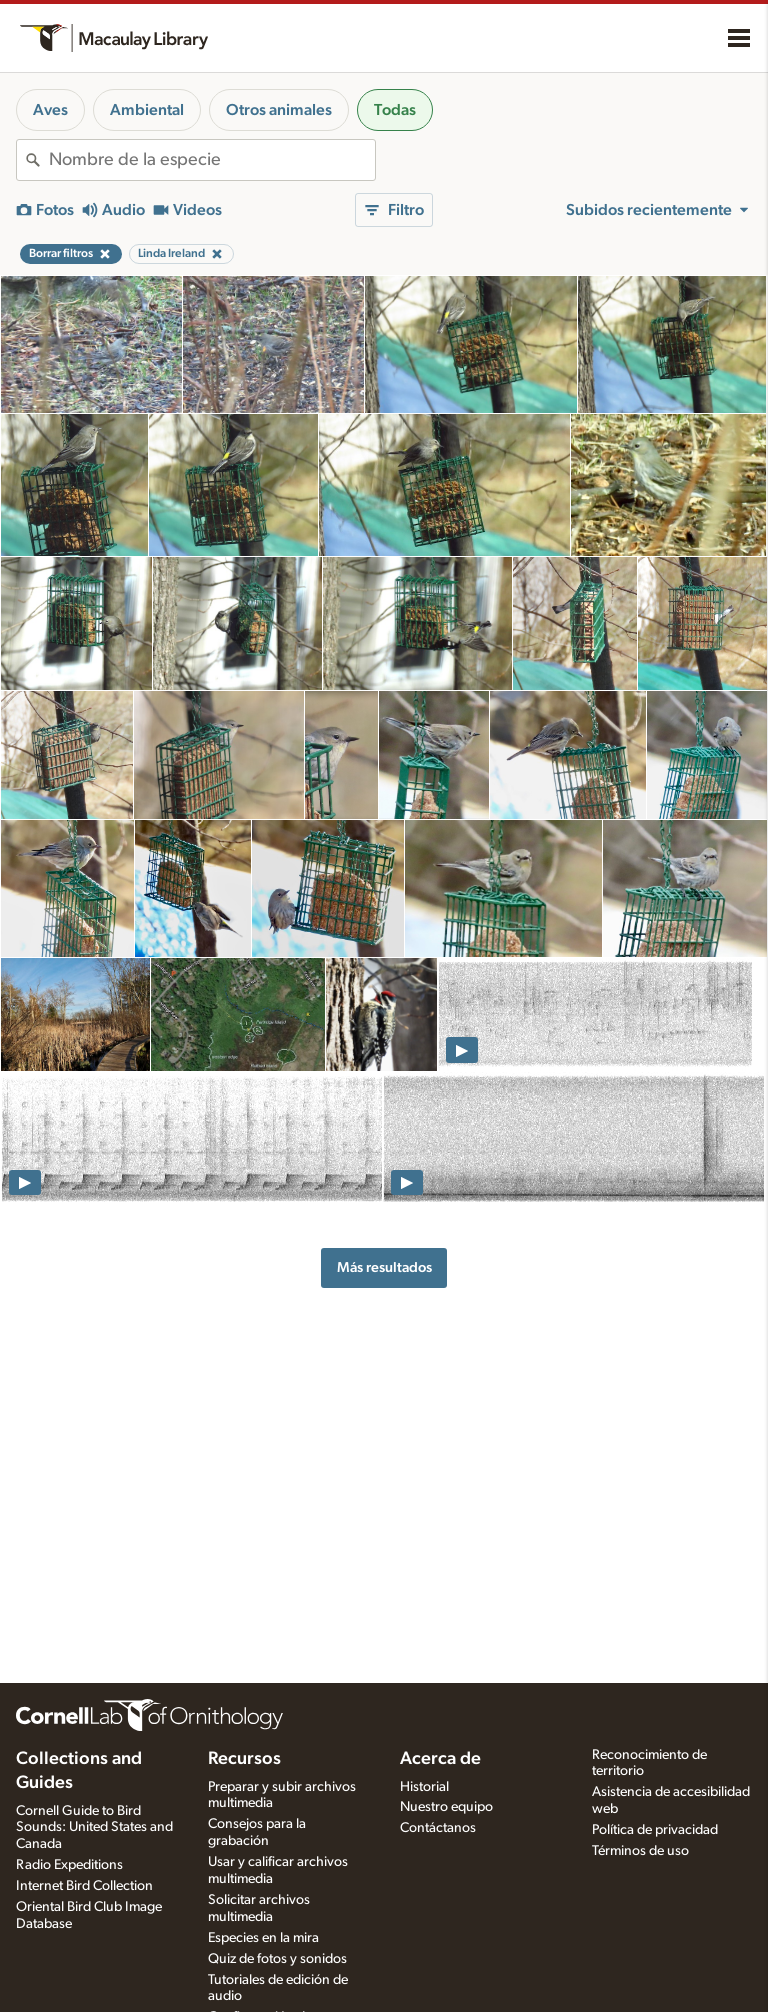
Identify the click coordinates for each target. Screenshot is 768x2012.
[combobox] (212, 160)
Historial (424, 1787)
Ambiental (147, 110)
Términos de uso (640, 1851)
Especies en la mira (263, 1938)
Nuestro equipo (446, 1807)
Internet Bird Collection (84, 1886)
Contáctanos (438, 1828)
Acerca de (440, 1759)
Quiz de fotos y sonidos (277, 1959)
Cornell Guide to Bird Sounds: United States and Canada (94, 1828)
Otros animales (279, 110)
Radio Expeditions (69, 1865)
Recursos (244, 1759)
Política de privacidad (655, 1830)
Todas (395, 110)
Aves (50, 110)
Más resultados (384, 1267)
